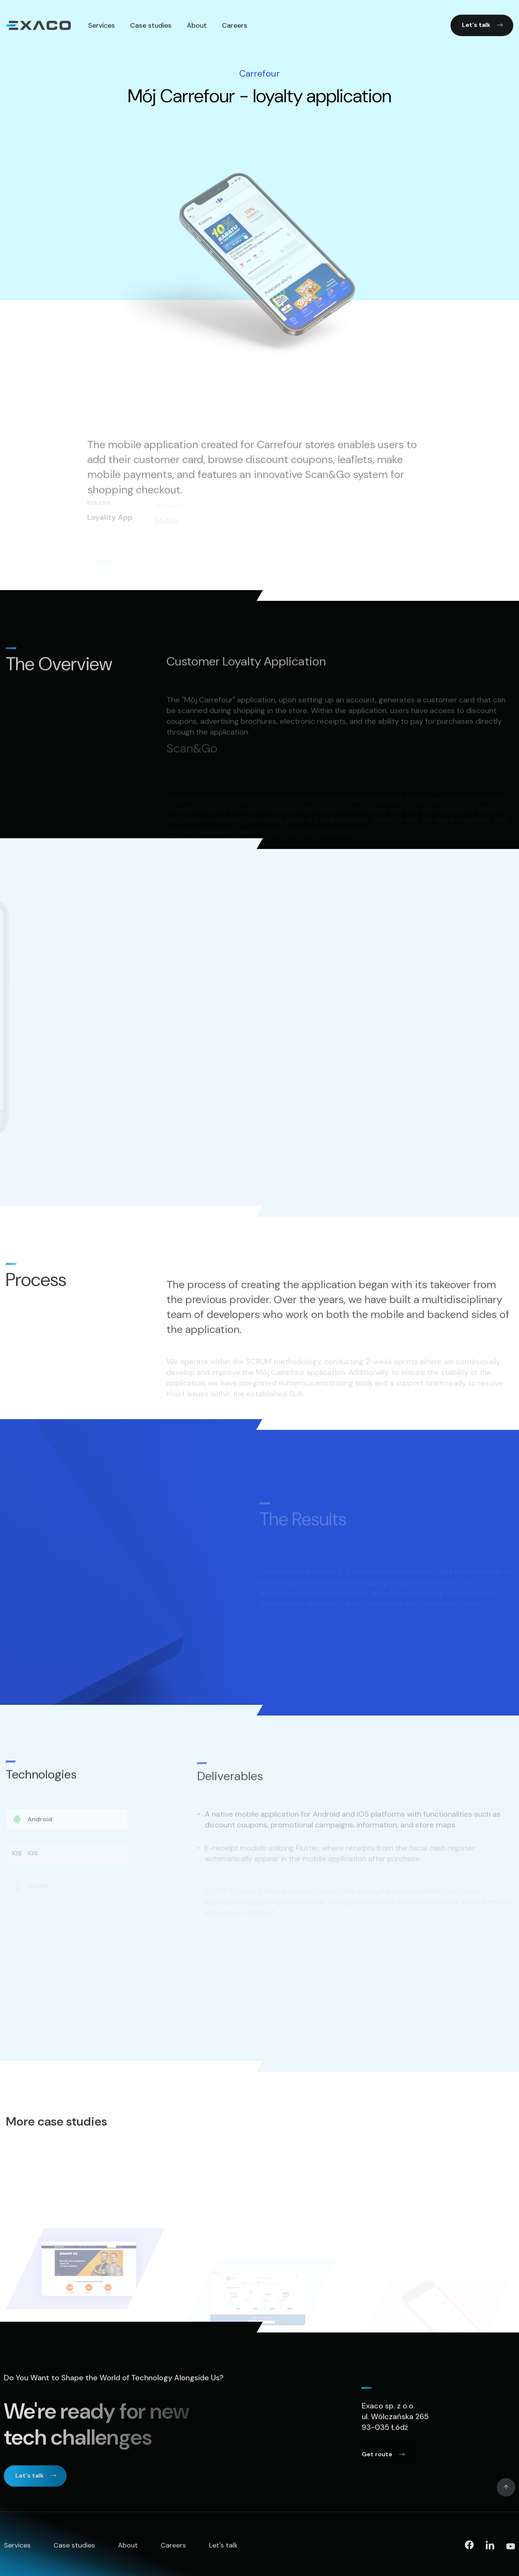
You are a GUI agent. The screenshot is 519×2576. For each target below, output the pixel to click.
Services (17, 2548)
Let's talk (223, 2548)
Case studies (74, 2548)
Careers (173, 2548)
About (128, 2548)
